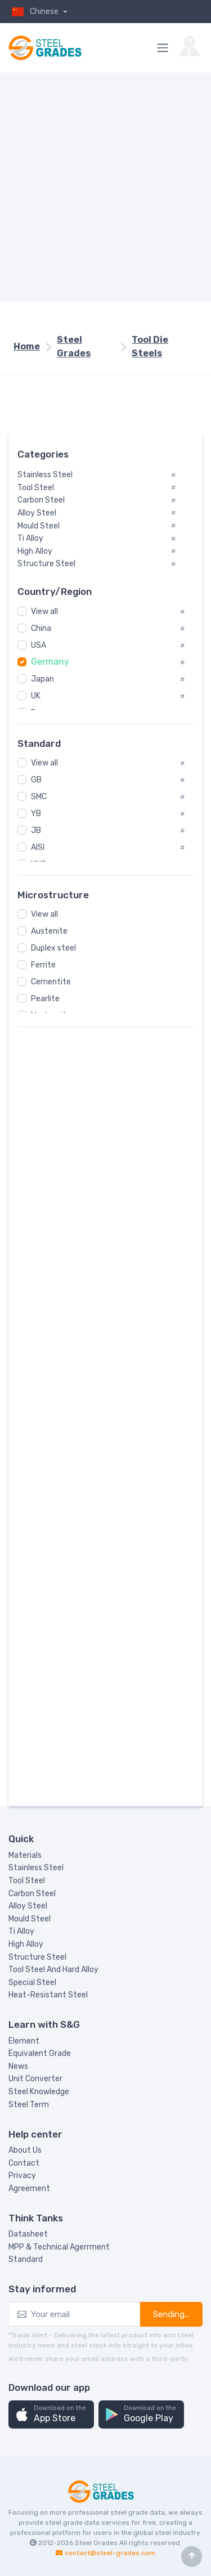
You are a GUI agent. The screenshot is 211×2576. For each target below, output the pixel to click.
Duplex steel (53, 948)
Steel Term (28, 2104)
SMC (39, 796)
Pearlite (45, 998)
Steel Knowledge (38, 2091)
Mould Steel (29, 1919)
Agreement (29, 2188)
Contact (23, 2163)
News (18, 2066)
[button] (51, 2414)
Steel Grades (74, 346)
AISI (37, 847)
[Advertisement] (105, 187)
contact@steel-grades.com (110, 2553)
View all (44, 611)
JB (36, 830)
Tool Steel (26, 1880)
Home (27, 346)
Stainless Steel (36, 1867)
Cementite (51, 982)
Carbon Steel (32, 1893)
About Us (25, 2150)
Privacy (22, 2175)
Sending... (171, 2314)
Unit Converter (35, 2079)
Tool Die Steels (150, 346)
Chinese (34, 11)
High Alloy (25, 1944)
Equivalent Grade (39, 2053)
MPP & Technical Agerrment (59, 2247)
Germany (50, 661)
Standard (25, 2259)
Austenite (49, 931)
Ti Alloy (21, 1931)
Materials (25, 1855)
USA (38, 645)
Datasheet (28, 2234)
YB (36, 813)
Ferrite (43, 965)
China (41, 628)
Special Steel (32, 1982)
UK (36, 696)
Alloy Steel (27, 1906)
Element (23, 2041)
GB (36, 780)
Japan (42, 679)
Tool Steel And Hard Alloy (53, 1969)
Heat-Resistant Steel (48, 1995)
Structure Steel (37, 1957)
